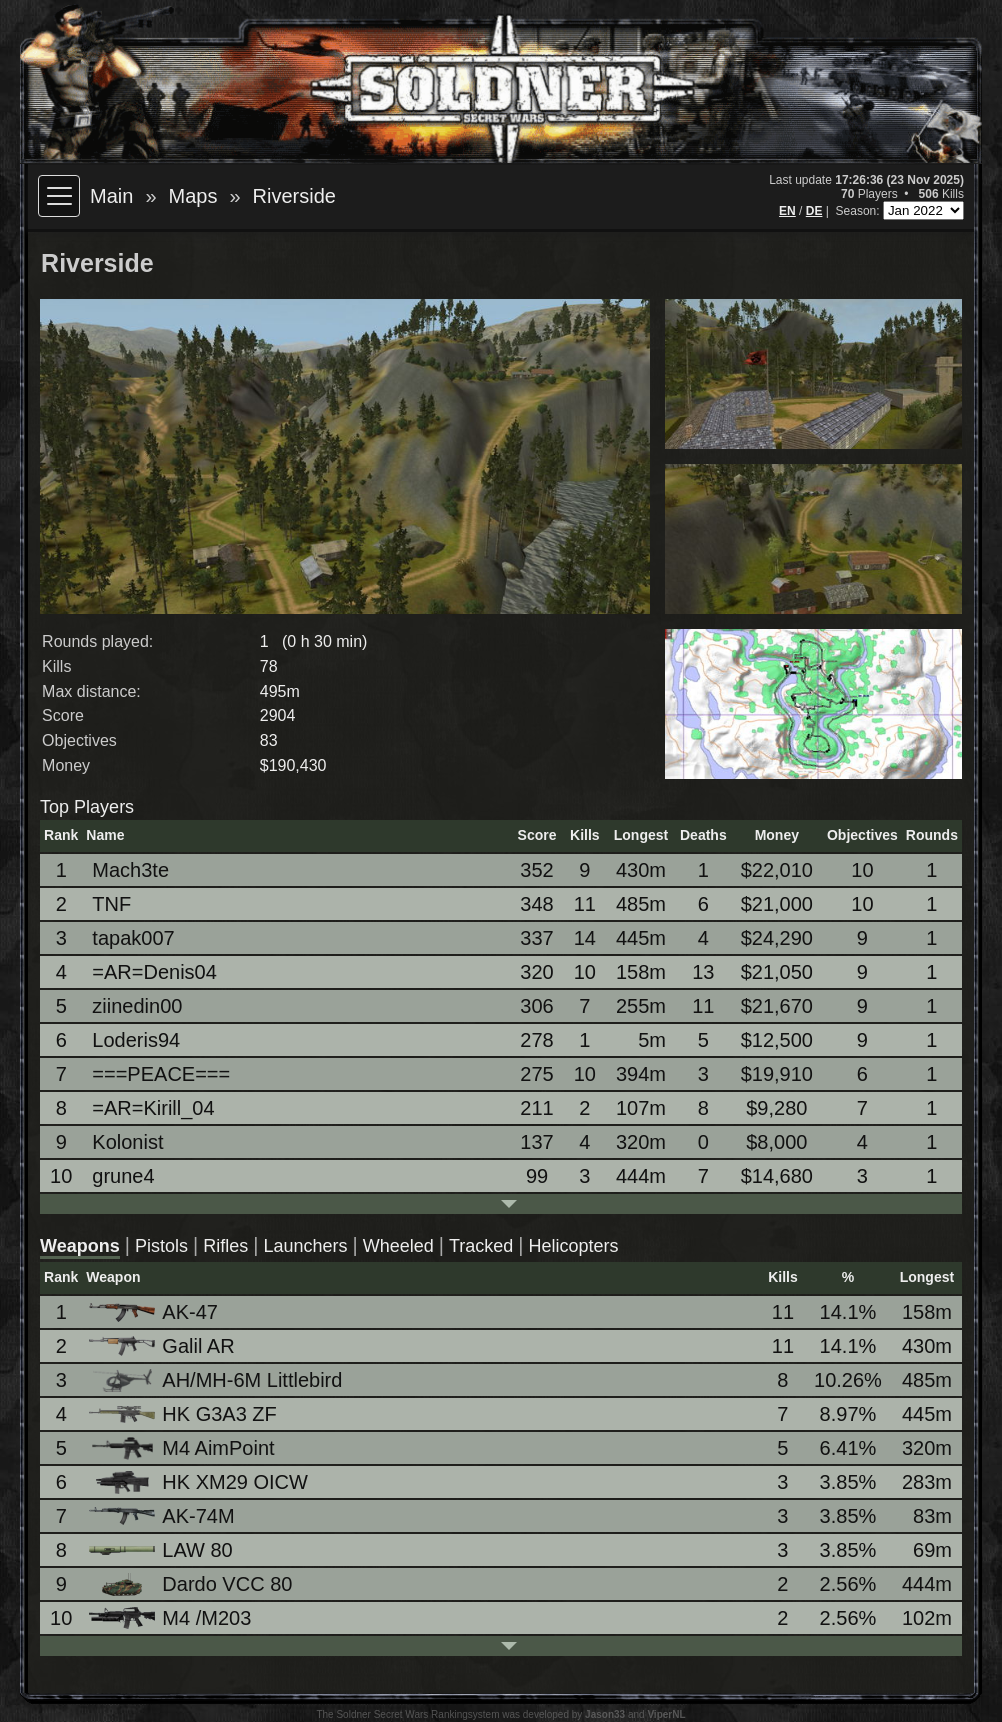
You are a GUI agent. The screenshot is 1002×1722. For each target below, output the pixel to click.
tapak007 (133, 938)
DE (814, 211)
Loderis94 (136, 1040)
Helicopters (573, 1246)
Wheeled (398, 1246)
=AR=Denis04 (154, 972)
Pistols (161, 1246)
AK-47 (155, 1312)
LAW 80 (162, 1550)
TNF (111, 904)
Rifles (225, 1246)
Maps (193, 196)
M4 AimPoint (183, 1448)
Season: (859, 211)
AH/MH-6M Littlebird (217, 1380)
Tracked (481, 1246)
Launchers (305, 1246)
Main (111, 196)
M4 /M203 (171, 1618)
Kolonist (127, 1142)
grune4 (123, 1176)
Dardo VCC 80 (192, 1584)
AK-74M (163, 1516)
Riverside (294, 196)
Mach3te (130, 870)
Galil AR (163, 1346)
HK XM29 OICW (200, 1482)
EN (787, 211)
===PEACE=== (161, 1074)
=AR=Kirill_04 (153, 1108)
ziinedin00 (137, 1006)
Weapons (80, 1246)
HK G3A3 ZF (184, 1414)
